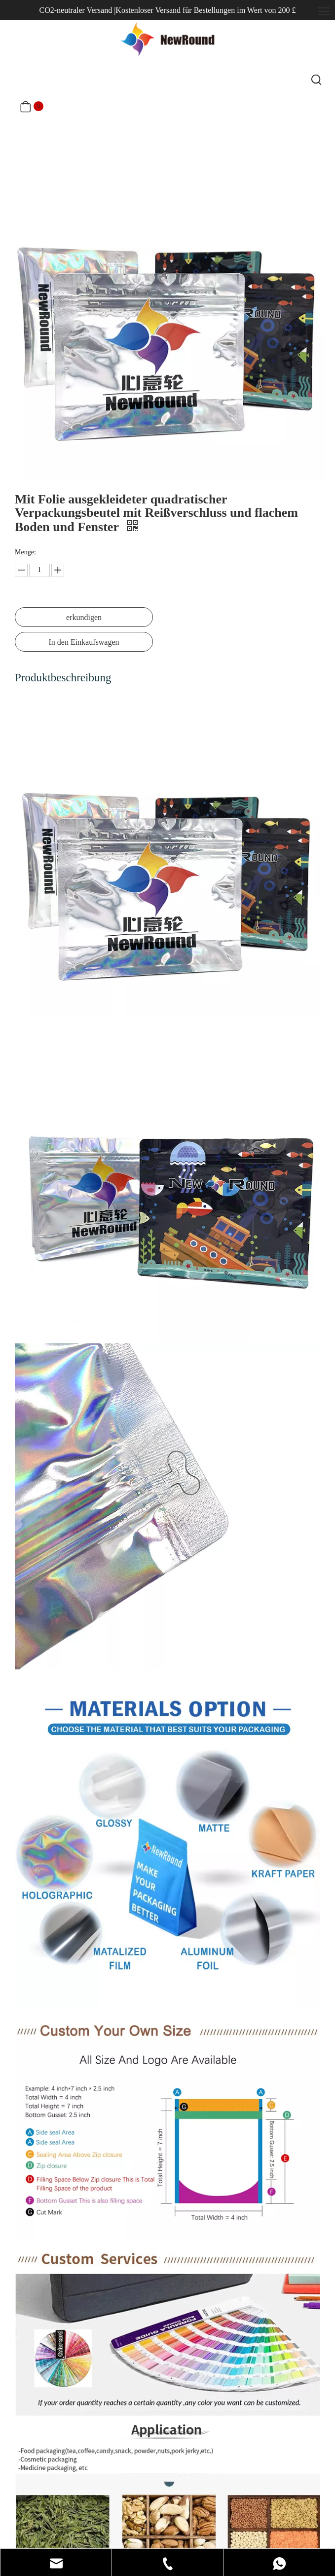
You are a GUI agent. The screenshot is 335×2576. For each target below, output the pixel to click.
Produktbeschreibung (63, 677)
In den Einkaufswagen (83, 642)
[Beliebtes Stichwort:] (316, 80)
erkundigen (84, 617)
